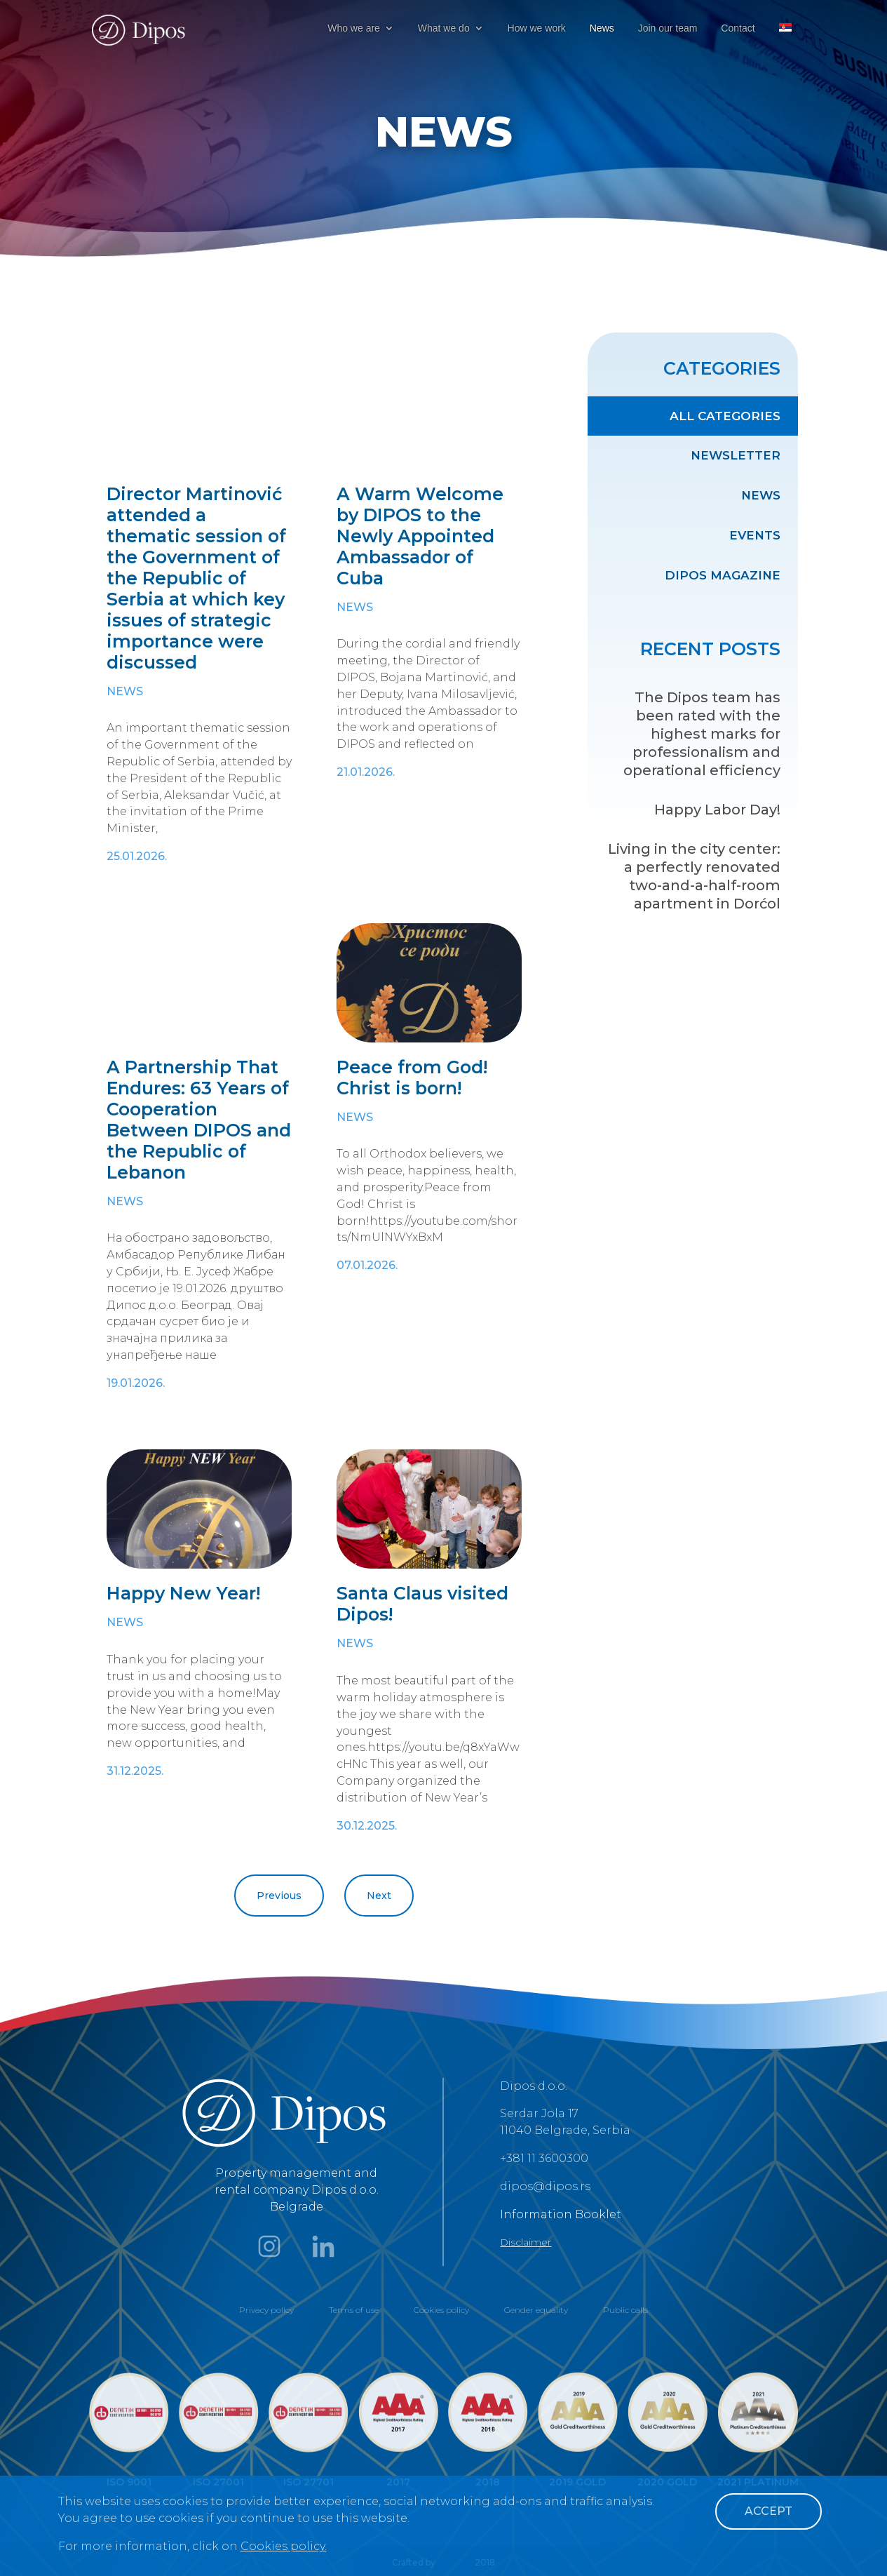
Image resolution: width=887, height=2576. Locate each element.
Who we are (353, 28)
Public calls (625, 2310)
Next (379, 1895)
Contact (737, 28)
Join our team (668, 28)
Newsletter (735, 455)
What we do (444, 28)
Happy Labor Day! (717, 809)
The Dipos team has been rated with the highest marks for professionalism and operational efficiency (701, 734)
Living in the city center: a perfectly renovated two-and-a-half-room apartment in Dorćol (694, 876)
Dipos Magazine (722, 575)
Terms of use (354, 2310)
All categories (725, 416)
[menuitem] (785, 39)
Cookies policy (441, 2310)
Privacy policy (266, 2310)
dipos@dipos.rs (545, 2186)
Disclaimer (525, 2242)
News (602, 28)
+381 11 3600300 (544, 2158)
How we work (537, 28)
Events (754, 535)
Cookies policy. (284, 2546)
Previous (279, 1895)
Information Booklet (560, 2214)
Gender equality (536, 2310)
